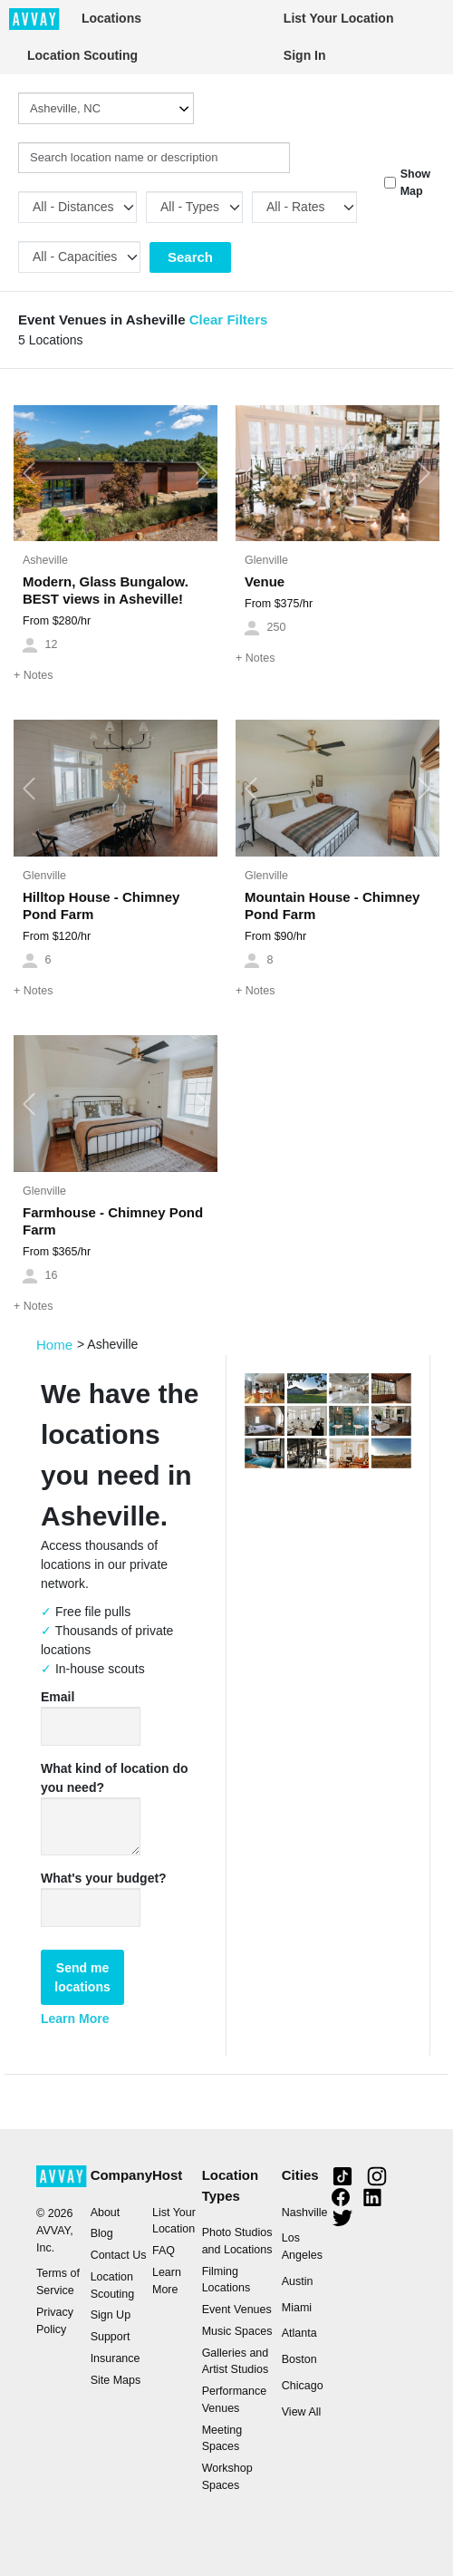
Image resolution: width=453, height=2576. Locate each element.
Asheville (45, 560)
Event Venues (237, 2309)
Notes (33, 675)
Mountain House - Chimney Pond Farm (332, 905)
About (105, 2212)
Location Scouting (82, 55)
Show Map (415, 183)
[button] (29, 473)
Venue (264, 581)
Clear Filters (228, 319)
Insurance (115, 2358)
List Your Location (339, 18)
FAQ (163, 2250)
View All (302, 2412)
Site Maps (116, 2380)
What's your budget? (104, 1878)
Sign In (305, 55)
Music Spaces (237, 2331)
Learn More (75, 2018)
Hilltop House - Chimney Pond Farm (101, 905)
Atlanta (299, 2333)
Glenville (266, 560)
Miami (297, 2307)
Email (57, 1697)
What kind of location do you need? (114, 1778)
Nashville (305, 2212)
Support (110, 2336)
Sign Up (110, 2315)
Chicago (302, 2385)
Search (190, 257)
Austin (297, 2281)
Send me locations (82, 1977)
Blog (102, 2233)
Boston (299, 2359)
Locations (111, 18)
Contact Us (119, 2255)
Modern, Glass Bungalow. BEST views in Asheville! (105, 590)
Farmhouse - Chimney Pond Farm (113, 1221)
